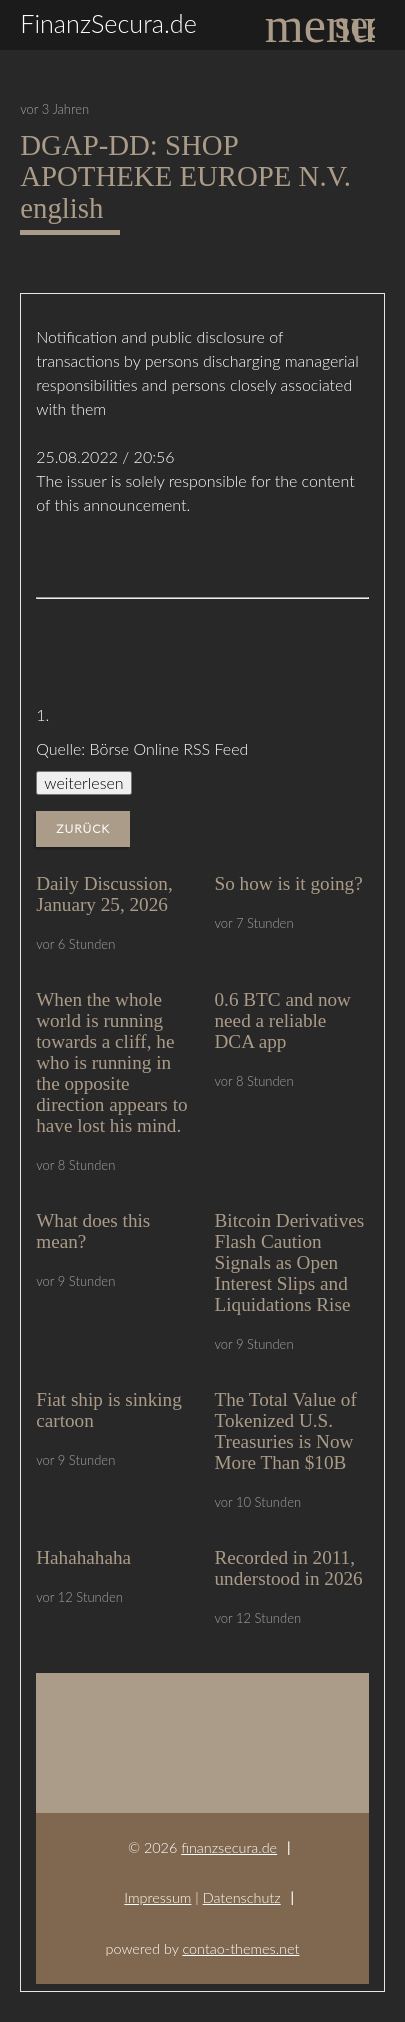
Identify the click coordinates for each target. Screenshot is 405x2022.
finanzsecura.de (229, 1847)
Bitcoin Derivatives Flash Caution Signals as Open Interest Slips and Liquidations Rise (290, 1262)
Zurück (83, 828)
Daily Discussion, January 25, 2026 (104, 894)
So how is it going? (289, 883)
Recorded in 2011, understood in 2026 (289, 1568)
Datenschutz (242, 1897)
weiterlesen (83, 782)
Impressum (157, 1897)
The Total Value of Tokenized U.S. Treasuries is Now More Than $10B (286, 1431)
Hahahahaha (83, 1557)
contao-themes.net (240, 1948)
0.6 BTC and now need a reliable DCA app (283, 1020)
